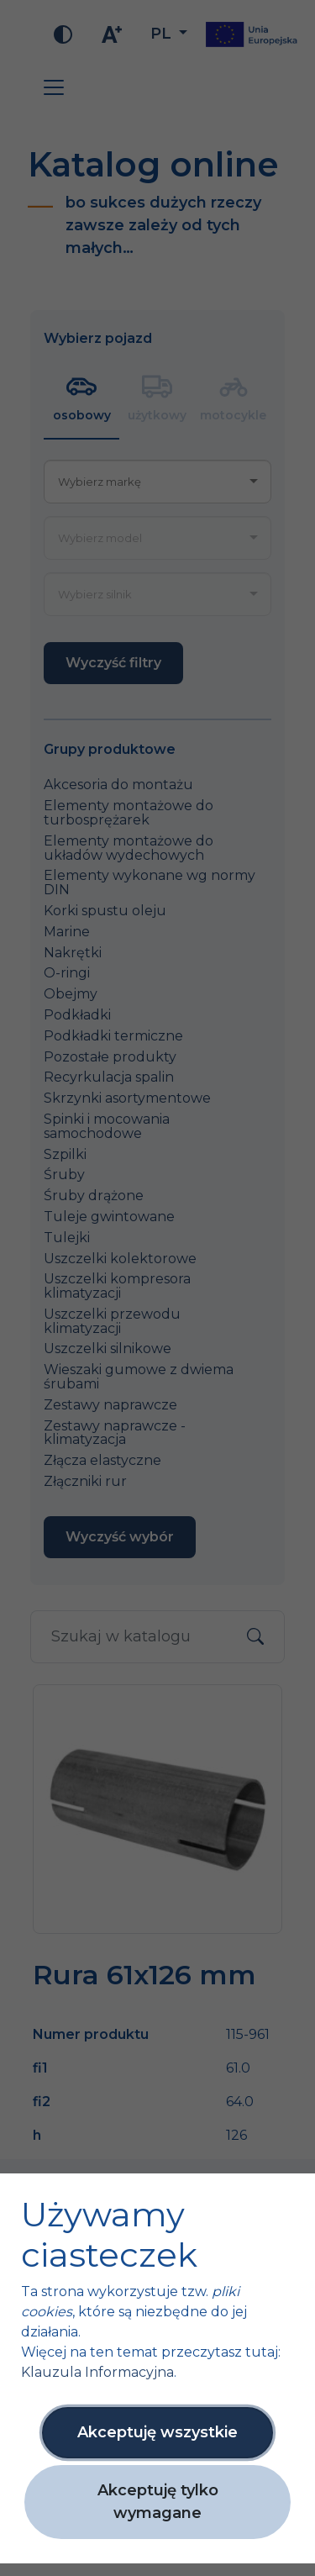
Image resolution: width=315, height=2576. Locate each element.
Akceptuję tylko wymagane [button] (157, 2501)
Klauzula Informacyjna (97, 2372)
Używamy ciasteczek (109, 2234)
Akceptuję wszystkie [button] (157, 2432)
